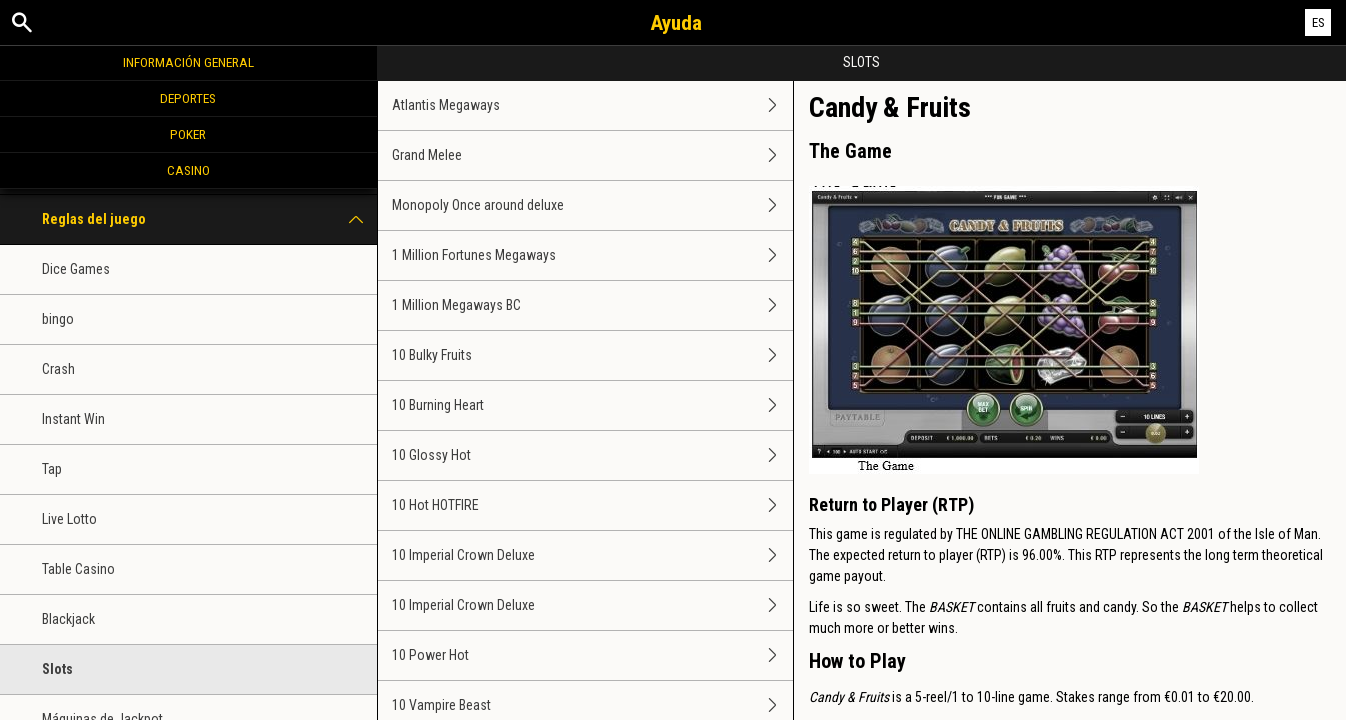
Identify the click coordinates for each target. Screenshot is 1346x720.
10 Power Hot (592, 655)
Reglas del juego (209, 219)
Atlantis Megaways (592, 105)
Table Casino (78, 569)
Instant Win (73, 419)
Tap (52, 469)
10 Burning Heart (592, 405)
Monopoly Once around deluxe (592, 205)
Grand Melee (592, 155)
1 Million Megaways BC (592, 305)
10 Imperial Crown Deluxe (592, 555)
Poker (188, 134)
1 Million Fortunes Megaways (592, 255)
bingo (58, 319)
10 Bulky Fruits (592, 355)
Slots (57, 669)
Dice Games (76, 269)
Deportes (188, 98)
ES (1318, 22)
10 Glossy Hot (592, 455)
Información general (188, 62)
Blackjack (68, 619)
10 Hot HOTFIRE (592, 505)
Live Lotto (69, 519)
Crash (58, 369)
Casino (188, 170)
